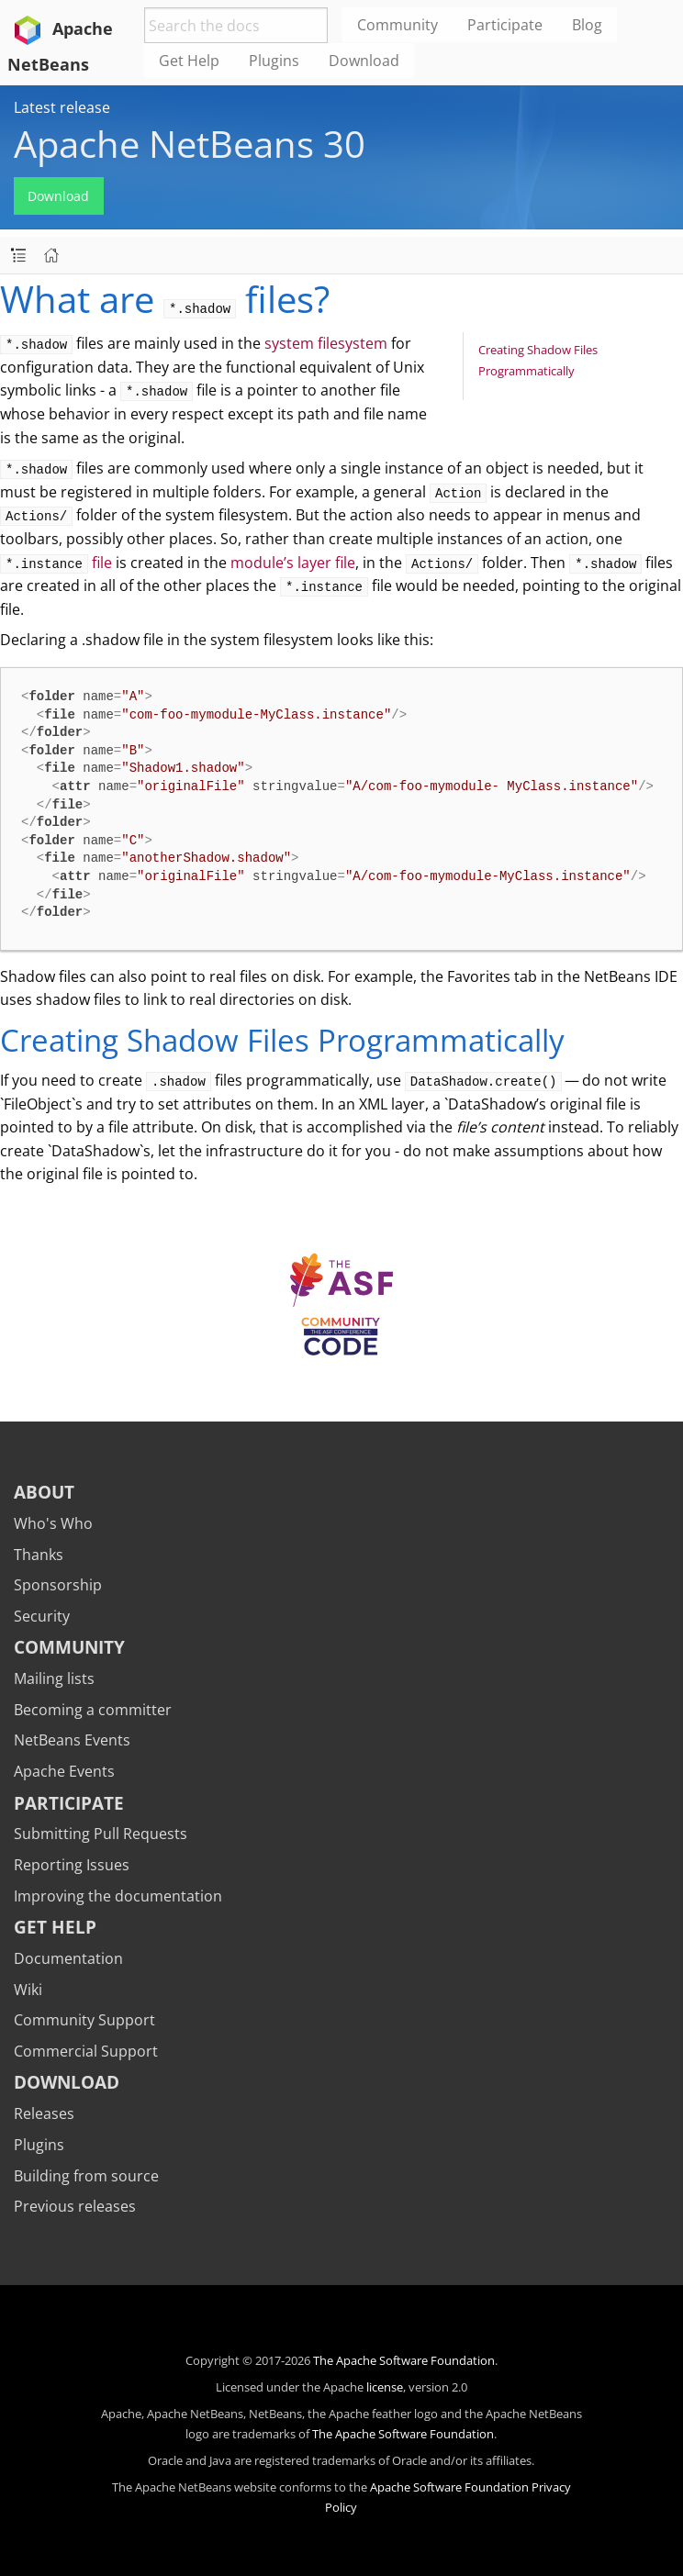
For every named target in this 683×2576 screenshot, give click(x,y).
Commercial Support (86, 2051)
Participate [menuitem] (505, 25)
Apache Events (64, 1771)
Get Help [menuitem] (189, 60)
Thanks (38, 1554)
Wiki (28, 1989)
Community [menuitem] (397, 25)
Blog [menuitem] (587, 25)
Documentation (68, 1958)
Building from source (86, 2176)
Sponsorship (58, 1585)
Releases (44, 2113)
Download (58, 196)
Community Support (84, 2020)
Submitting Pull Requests (100, 1833)
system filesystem (325, 343)
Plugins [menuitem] (274, 60)
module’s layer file (292, 562)
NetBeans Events (72, 1740)
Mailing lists (54, 1678)
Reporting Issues (71, 1865)
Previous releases (75, 2206)
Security (42, 1616)
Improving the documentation (118, 1896)
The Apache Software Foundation (404, 2360)
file (56, 562)
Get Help (55, 1926)
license (384, 2387)
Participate (69, 1802)
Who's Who (53, 1523)
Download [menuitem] (364, 60)
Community (69, 1646)
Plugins (39, 2145)
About (44, 1491)
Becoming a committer (93, 1710)
